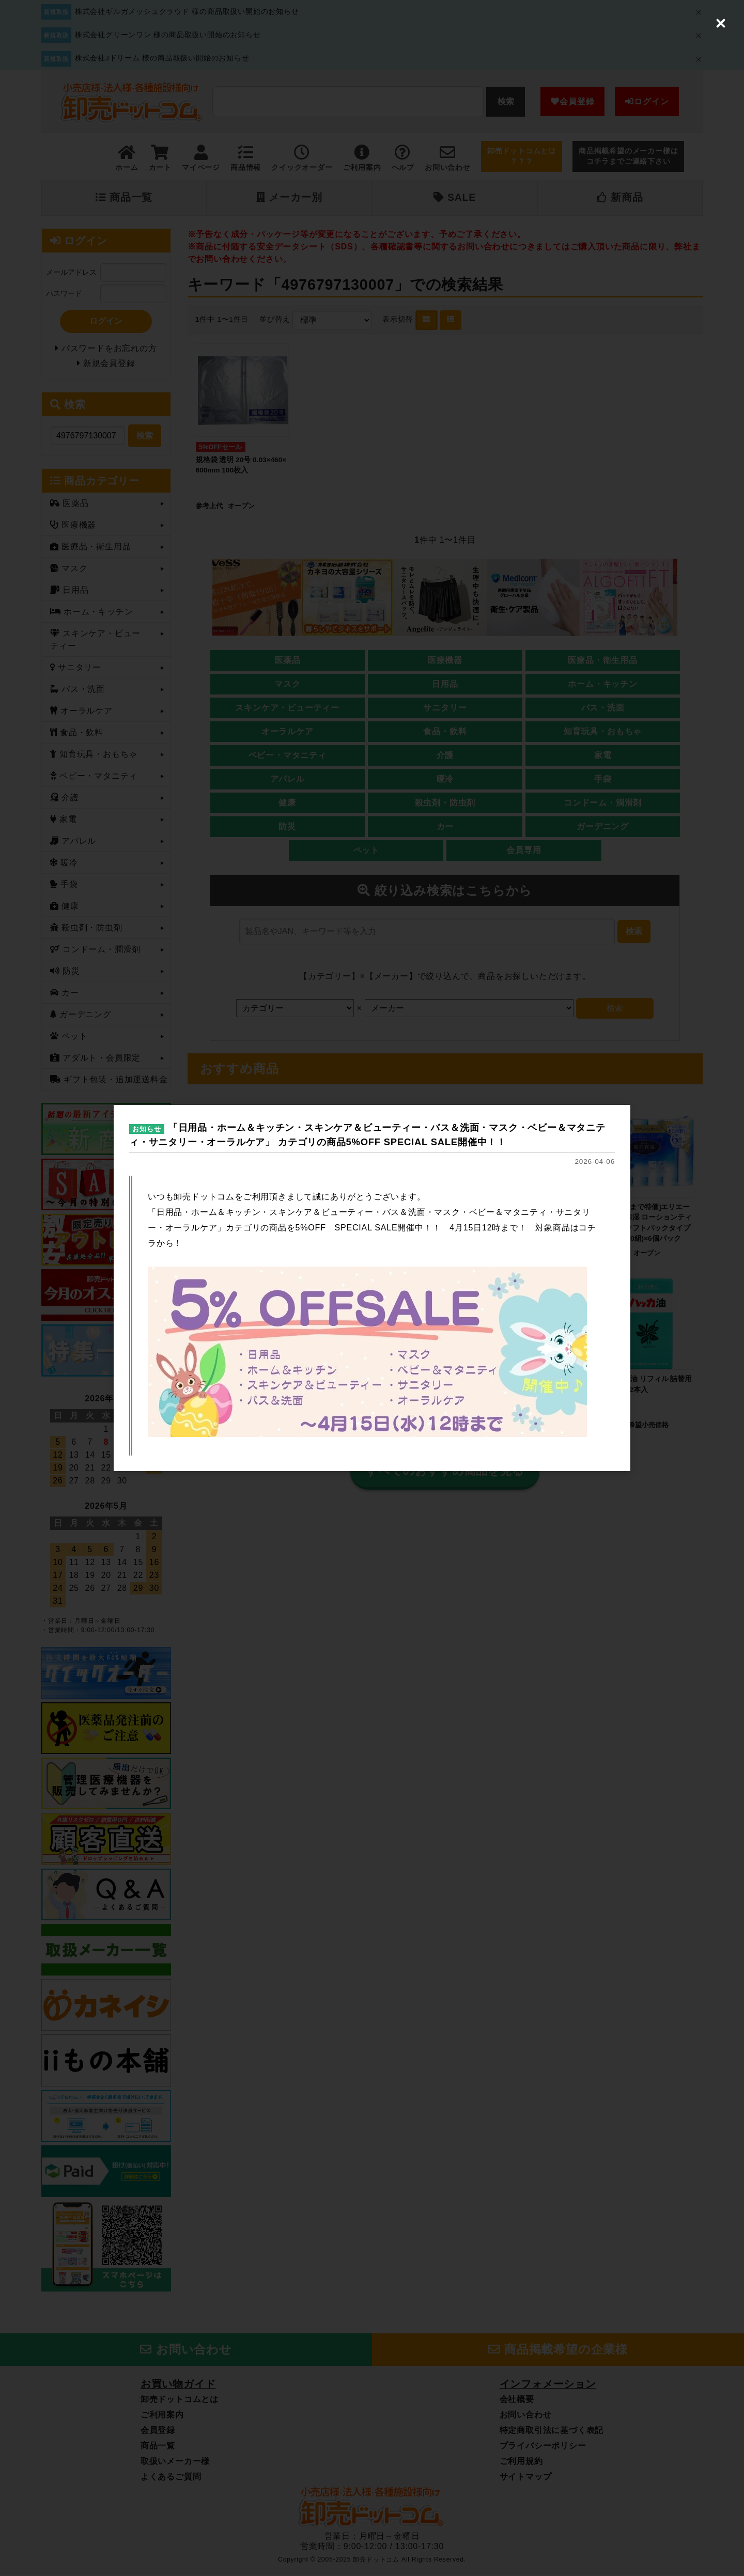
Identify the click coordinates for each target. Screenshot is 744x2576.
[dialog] (372, 1288)
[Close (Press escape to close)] (721, 23)
